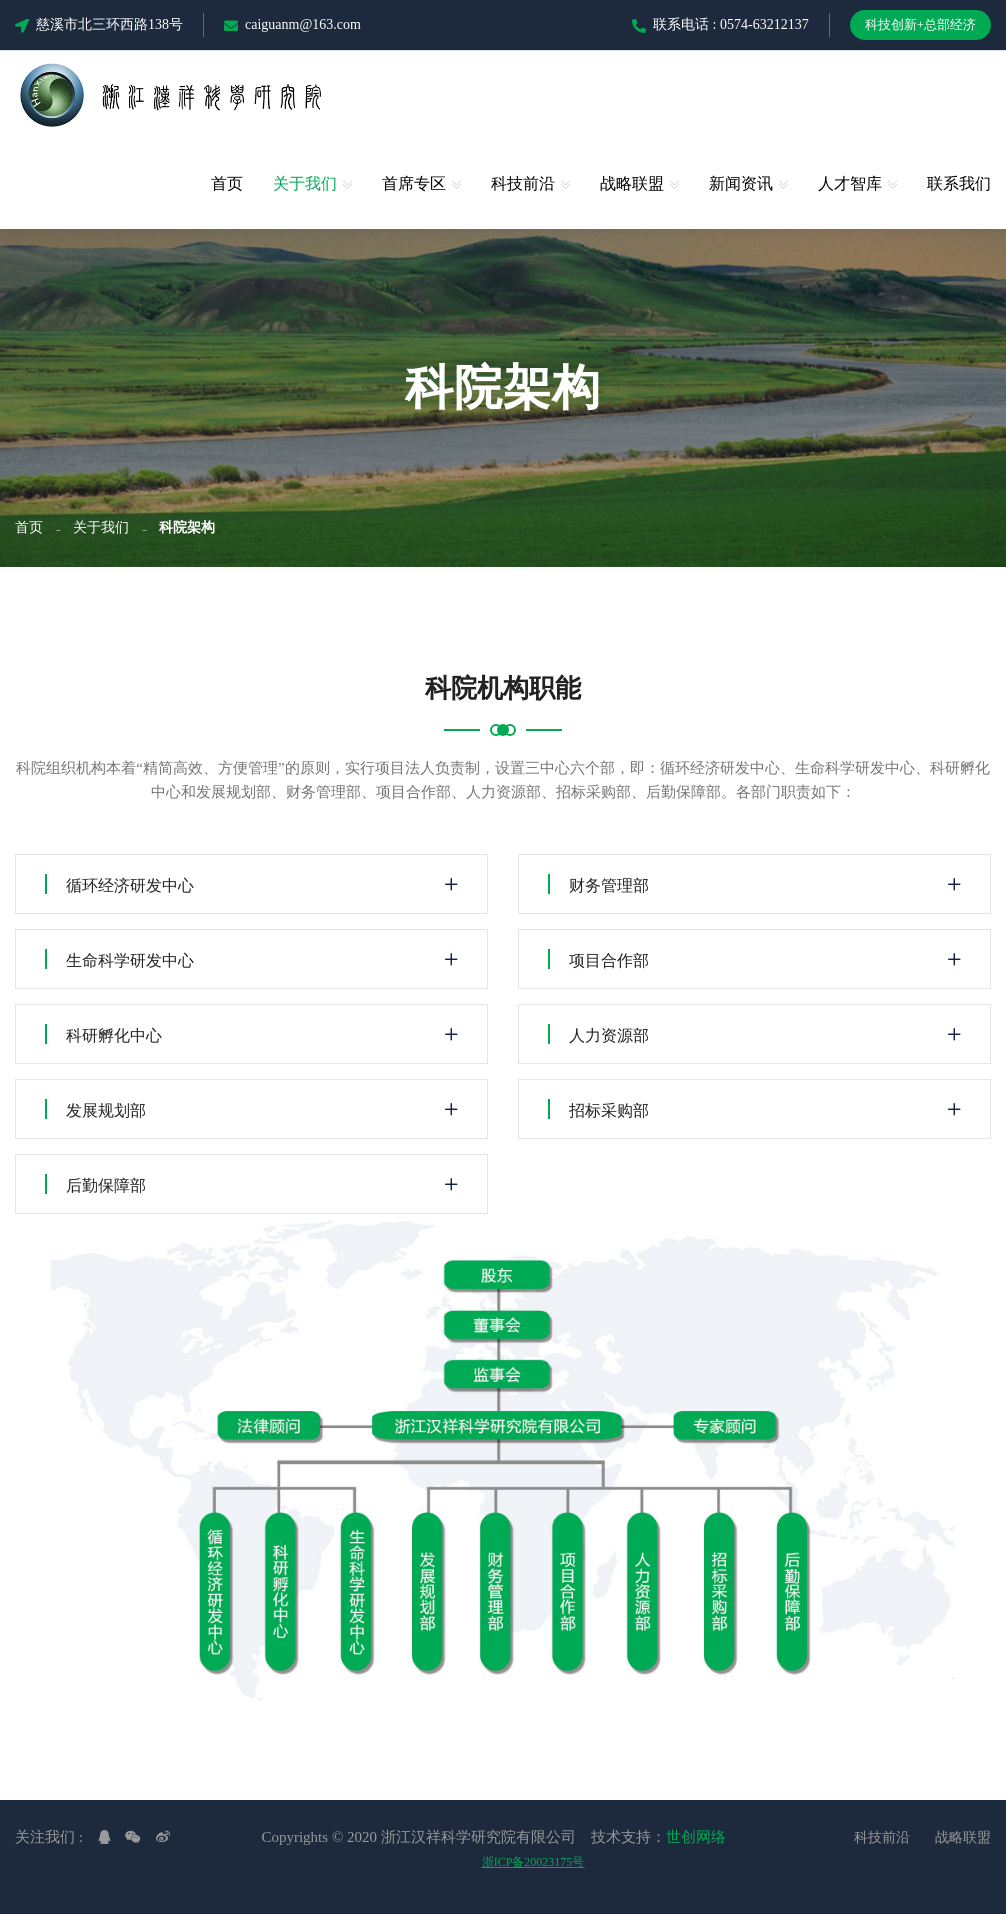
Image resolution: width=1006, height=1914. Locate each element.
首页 (227, 183)
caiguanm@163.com (292, 24)
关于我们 (305, 183)
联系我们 (959, 183)
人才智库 (850, 183)
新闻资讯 (741, 183)
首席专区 (414, 183)
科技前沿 (523, 183)
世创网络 (696, 1837)
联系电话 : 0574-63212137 (720, 24)
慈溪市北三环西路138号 (99, 24)
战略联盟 (632, 183)
